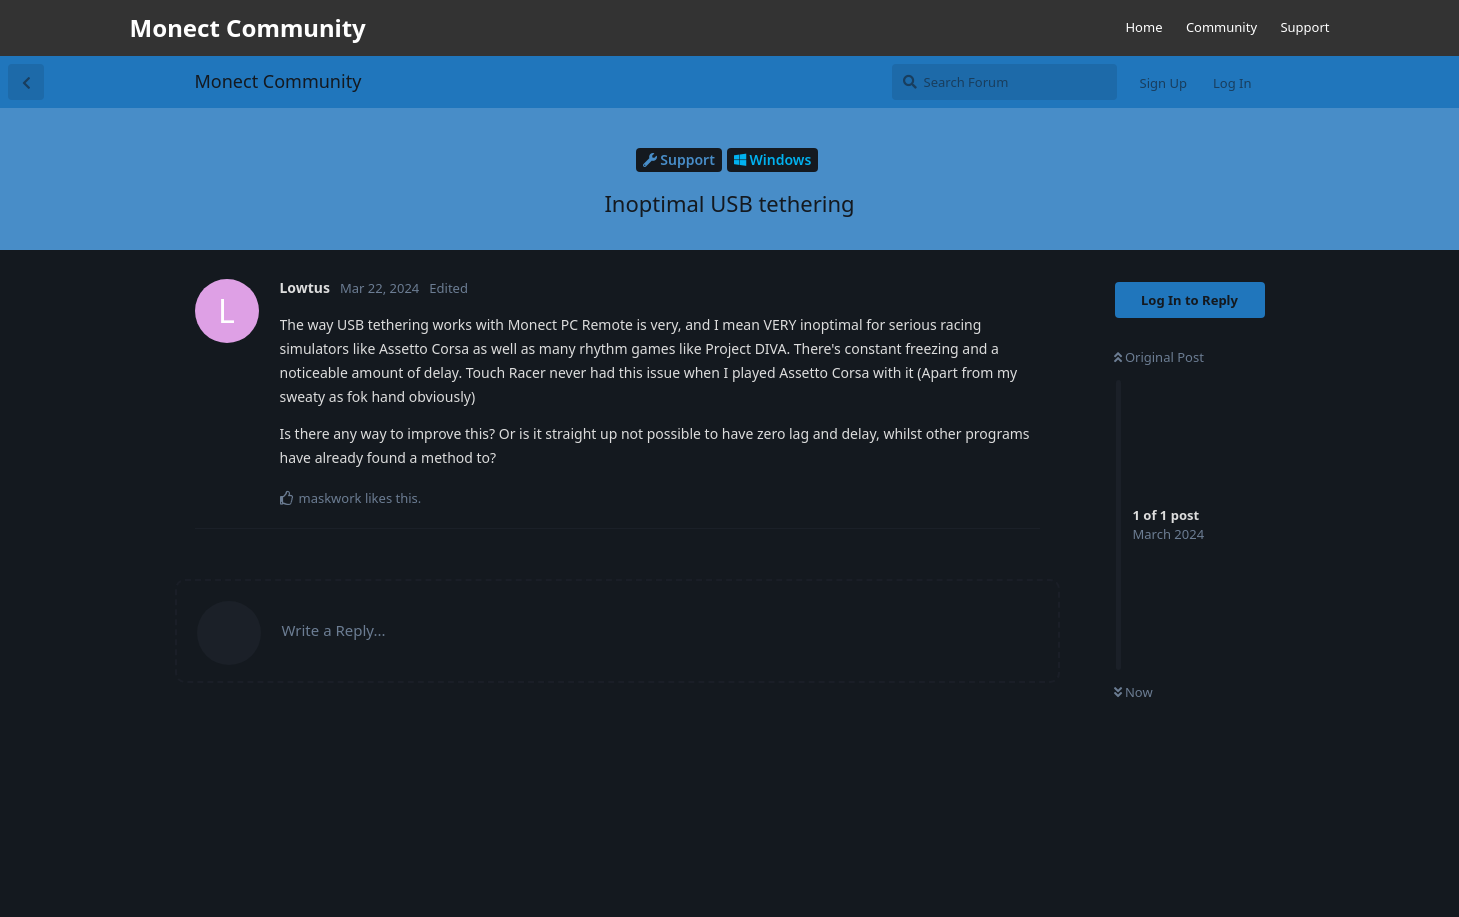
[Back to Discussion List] (26, 82)
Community (1221, 27)
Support (1304, 27)
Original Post (1159, 357)
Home (1143, 27)
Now (1133, 692)
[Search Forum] (1004, 82)
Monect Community (278, 81)
